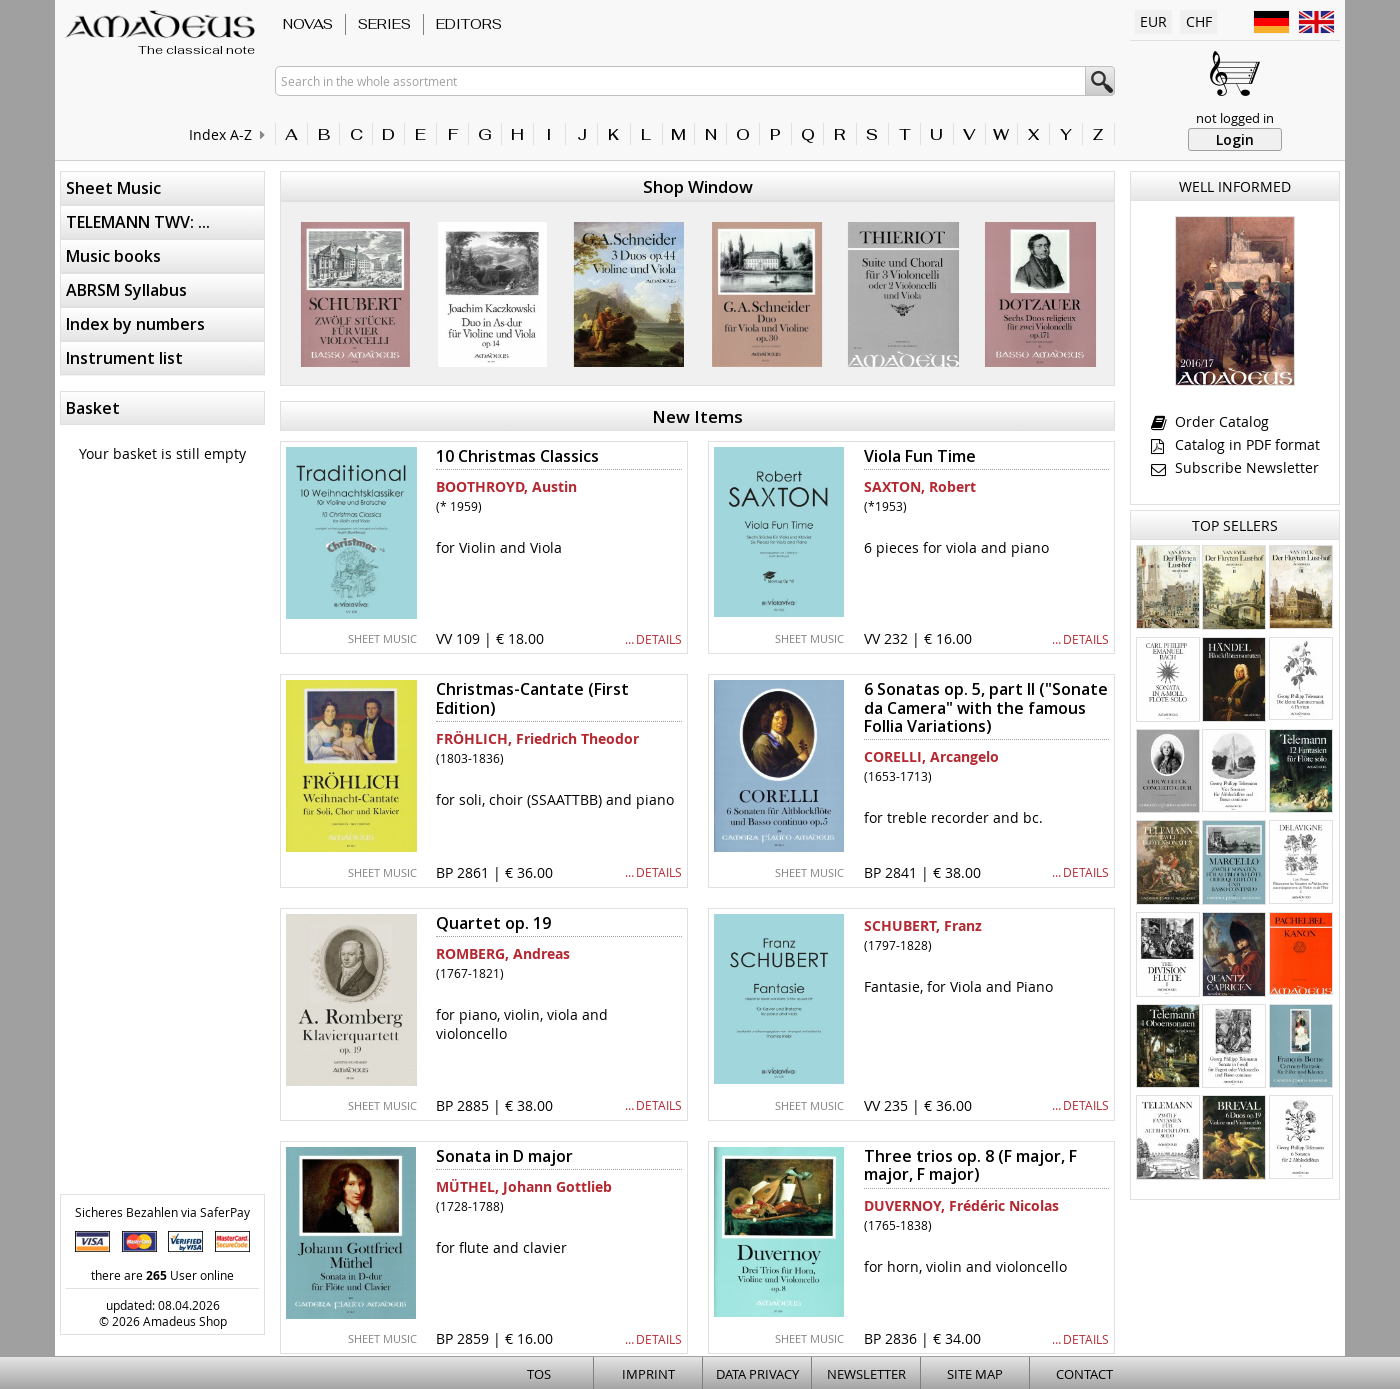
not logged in (1235, 118)
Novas (308, 24)
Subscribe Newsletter (1235, 467)
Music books (113, 256)
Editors (469, 24)
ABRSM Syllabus (126, 290)
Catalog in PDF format (1235, 444)
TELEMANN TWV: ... (138, 222)
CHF (1199, 21)
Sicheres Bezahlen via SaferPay (162, 1212)
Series (384, 24)
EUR (1153, 21)
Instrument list (124, 358)
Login (1235, 139)
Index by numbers (135, 324)
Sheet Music (113, 188)
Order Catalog (1210, 421)
